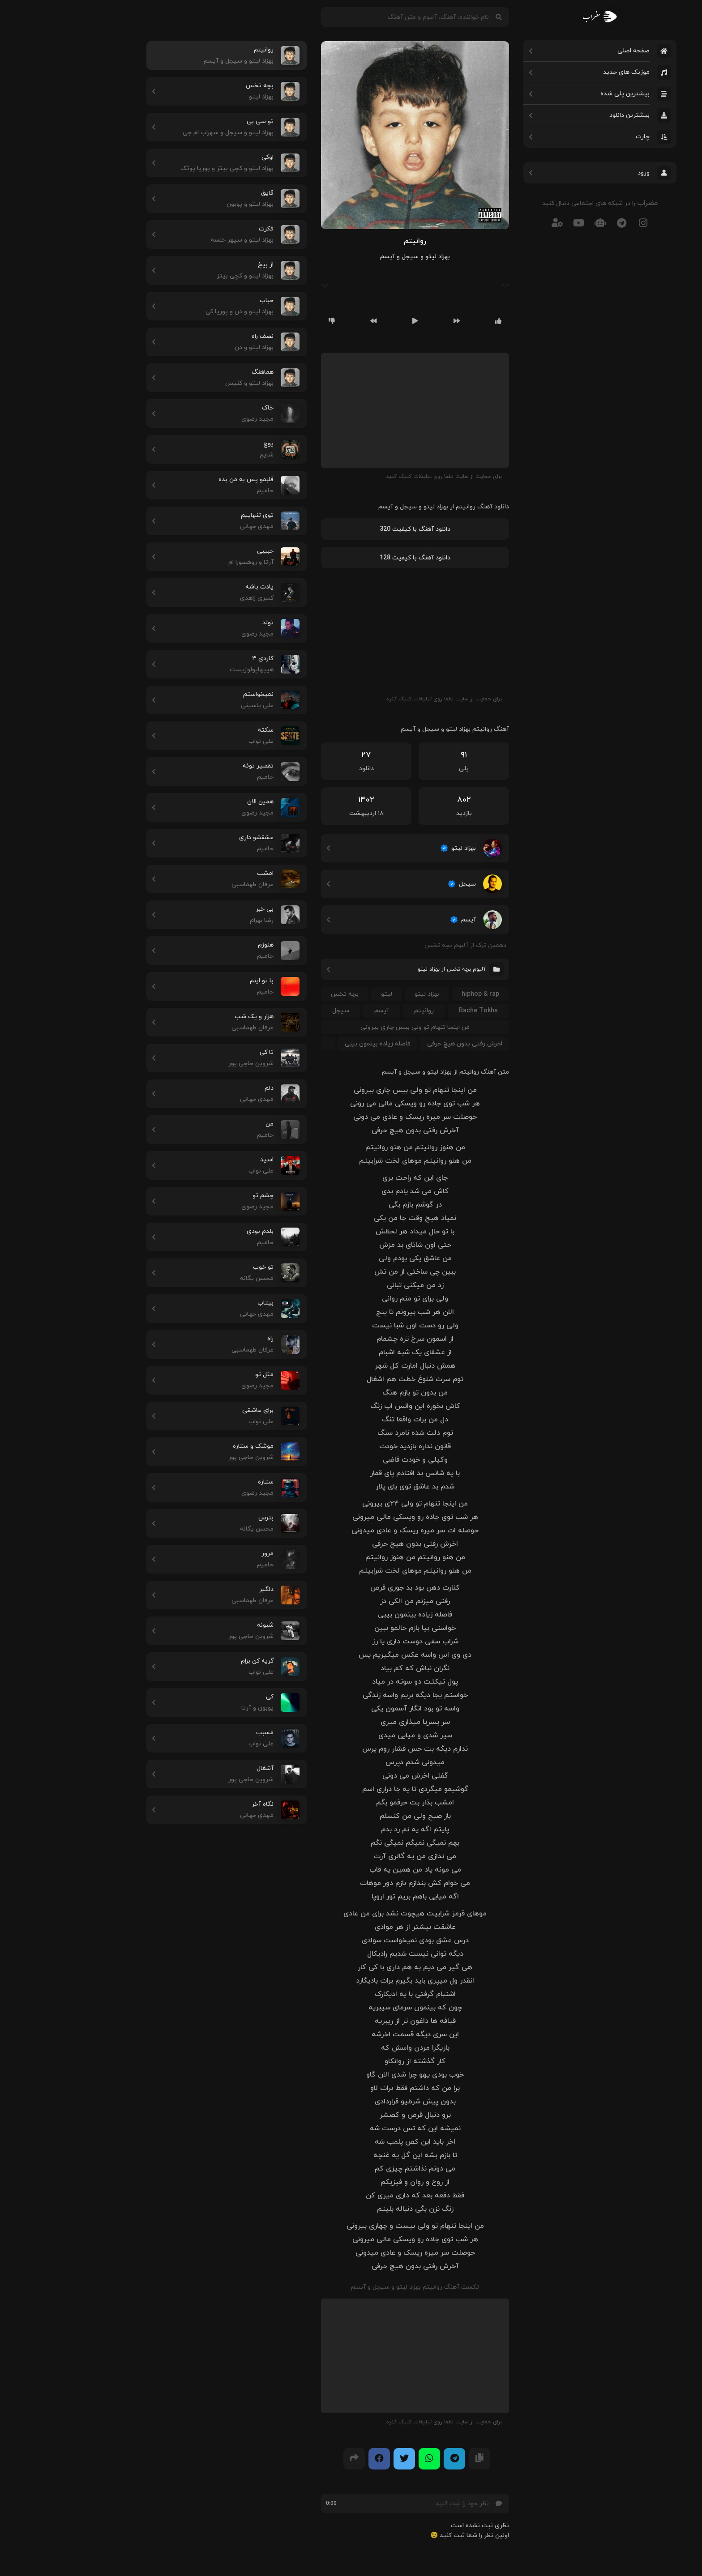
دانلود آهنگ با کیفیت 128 (351, 558)
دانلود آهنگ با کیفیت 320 (351, 529)
